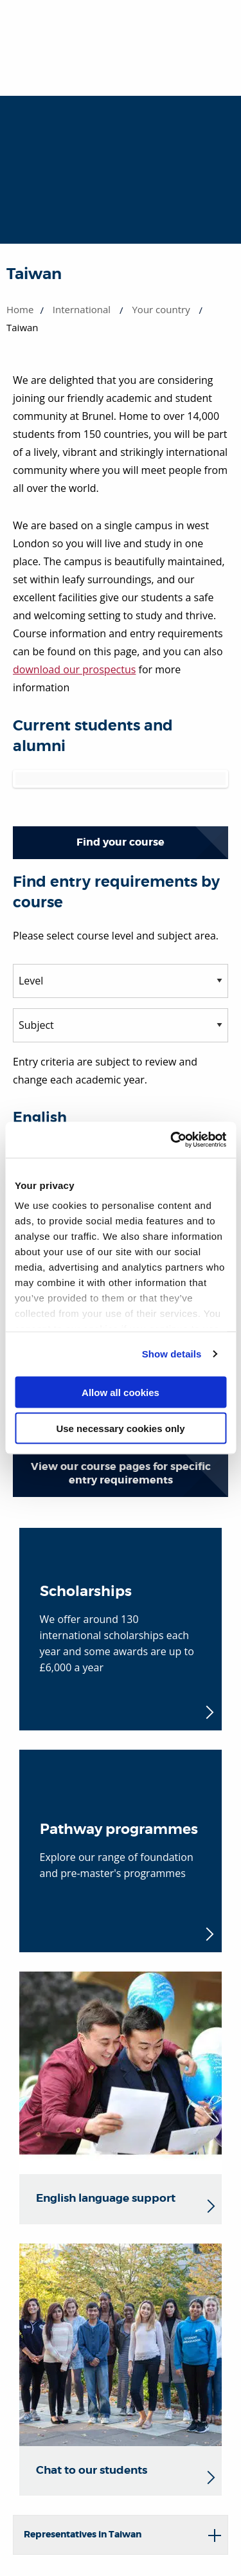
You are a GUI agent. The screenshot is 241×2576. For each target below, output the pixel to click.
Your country (161, 309)
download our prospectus (74, 669)
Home (19, 309)
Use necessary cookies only (120, 1428)
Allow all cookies (120, 1391)
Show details (172, 1353)
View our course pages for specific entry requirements (121, 1473)
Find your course (120, 842)
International (82, 309)
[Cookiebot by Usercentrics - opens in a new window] (171, 1140)
